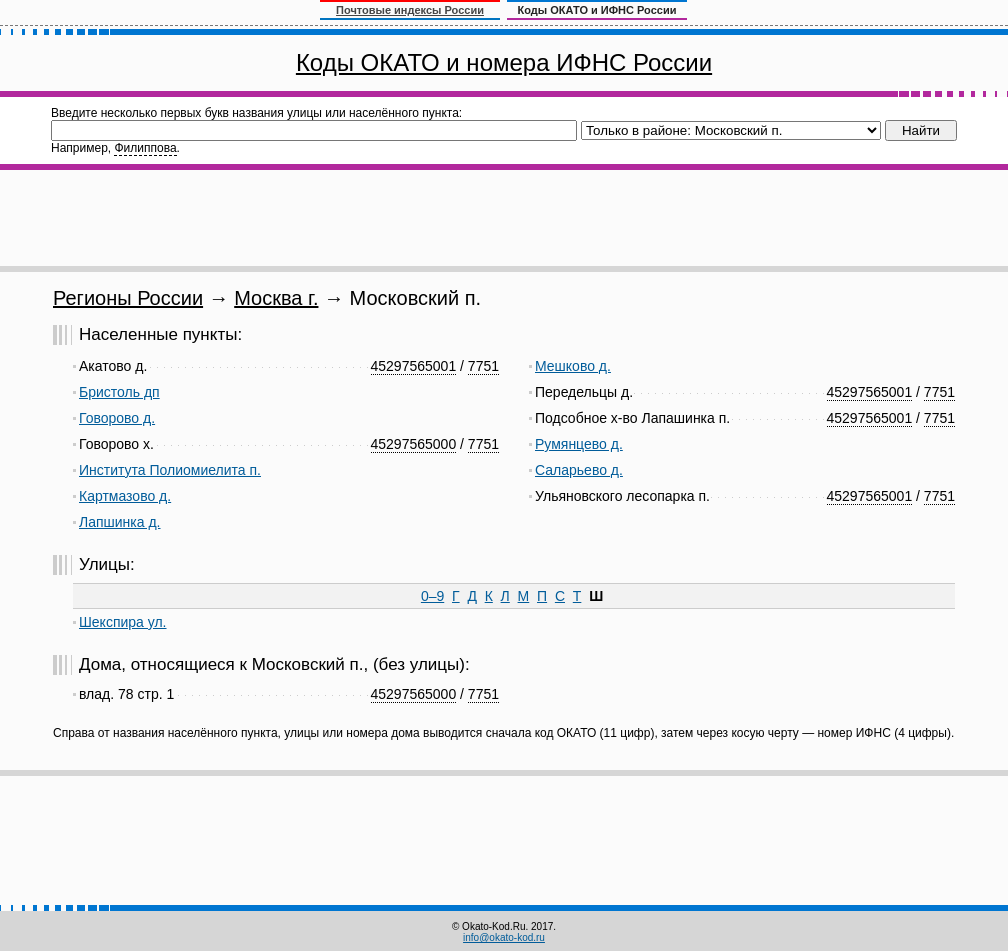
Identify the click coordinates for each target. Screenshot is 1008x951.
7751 (483, 366)
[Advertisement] (504, 218)
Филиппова (145, 148)
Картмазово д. (125, 496)
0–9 (432, 596)
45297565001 (414, 366)
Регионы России (128, 298)
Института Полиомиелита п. (170, 470)
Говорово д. (117, 418)
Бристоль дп (119, 392)
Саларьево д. (579, 470)
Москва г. (276, 298)
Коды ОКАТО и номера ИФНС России (504, 62)
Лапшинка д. (120, 522)
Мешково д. (573, 366)
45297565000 (414, 444)
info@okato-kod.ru (504, 937)
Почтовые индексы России (410, 10)
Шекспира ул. (123, 622)
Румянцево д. (579, 444)
